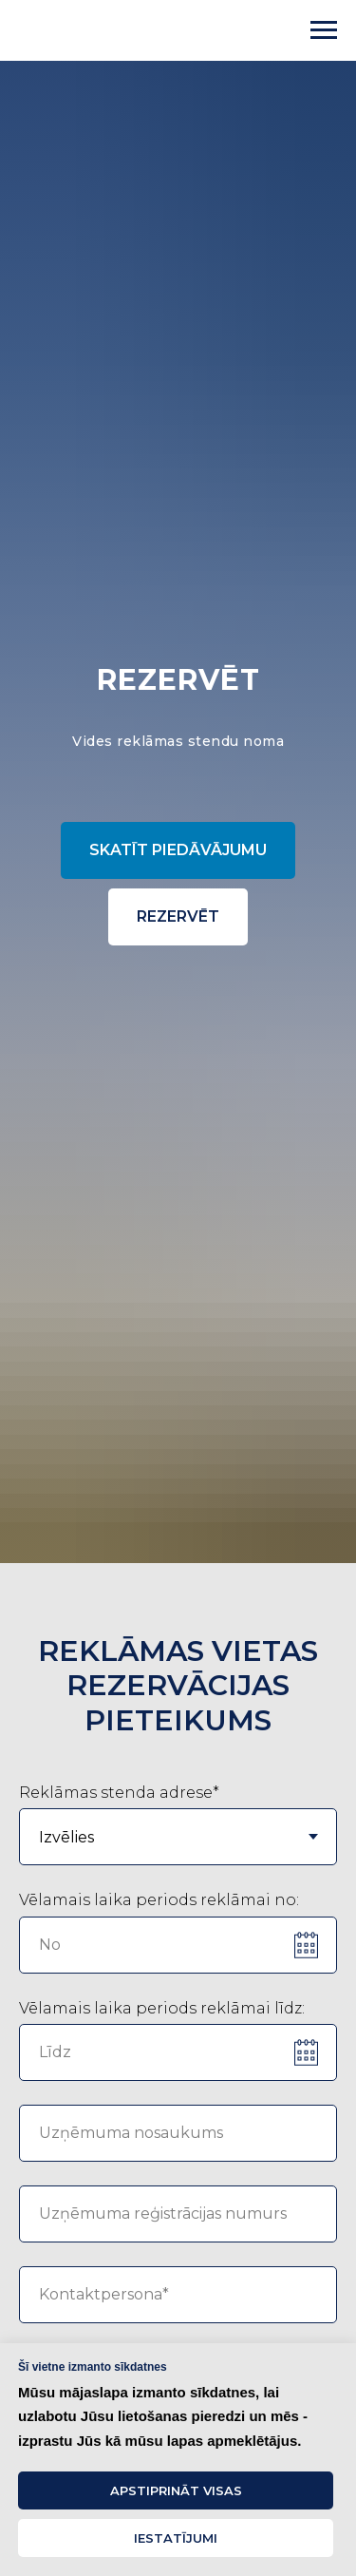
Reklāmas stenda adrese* (119, 1793)
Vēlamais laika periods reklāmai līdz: (162, 2008)
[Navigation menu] (323, 30)
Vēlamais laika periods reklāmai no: (159, 1900)
